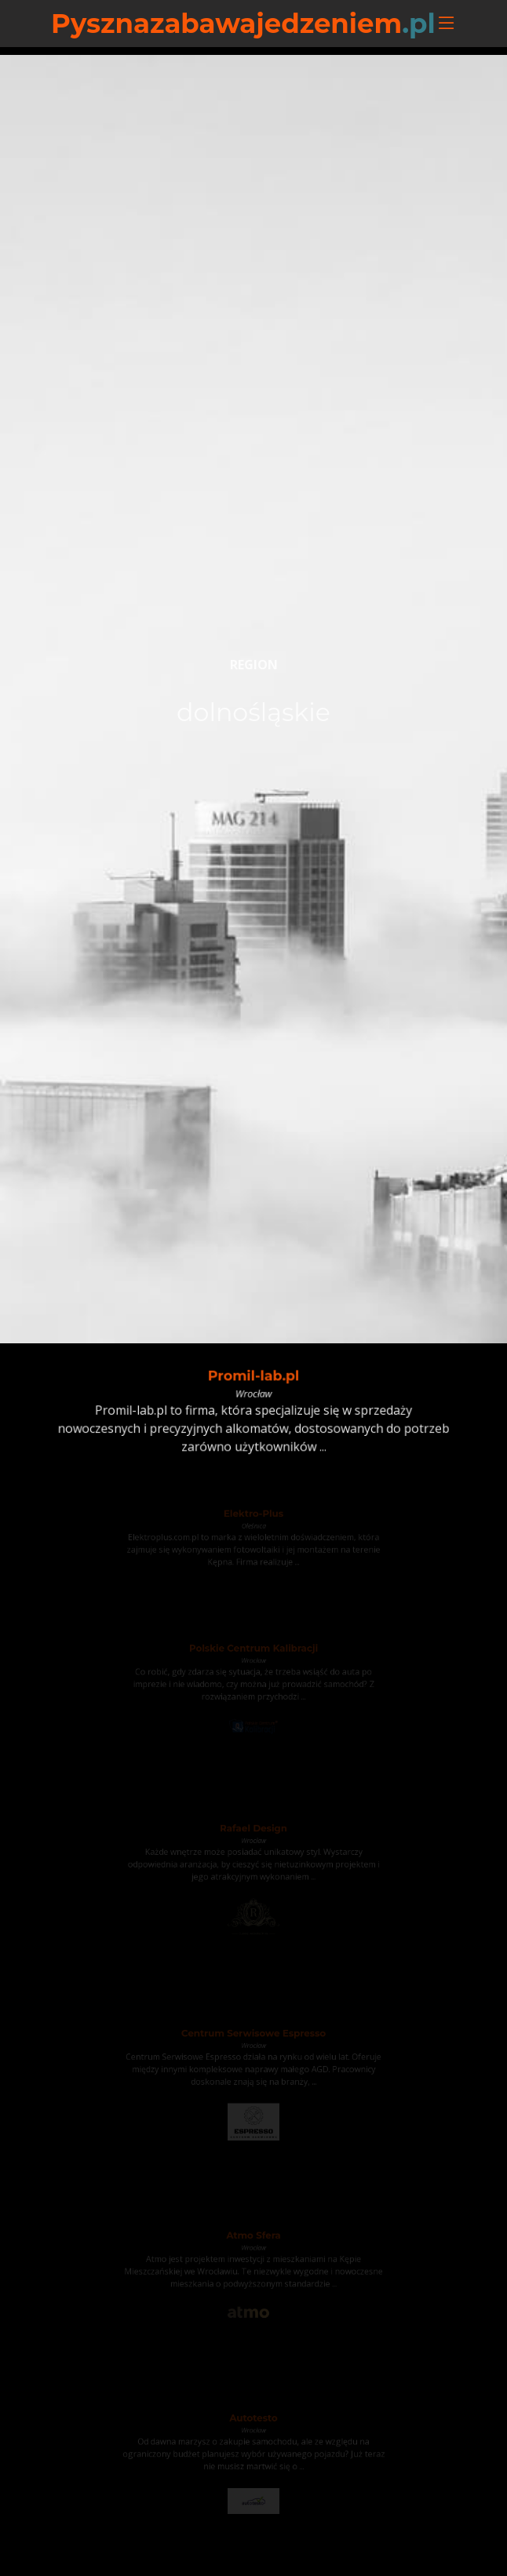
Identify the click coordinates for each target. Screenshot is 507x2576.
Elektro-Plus (253, 1515)
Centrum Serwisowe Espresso (254, 2036)
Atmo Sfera (253, 2237)
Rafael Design (254, 1831)
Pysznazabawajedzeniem (243, 23)
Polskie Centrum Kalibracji (253, 1650)
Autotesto (253, 2420)
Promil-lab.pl (253, 1377)
